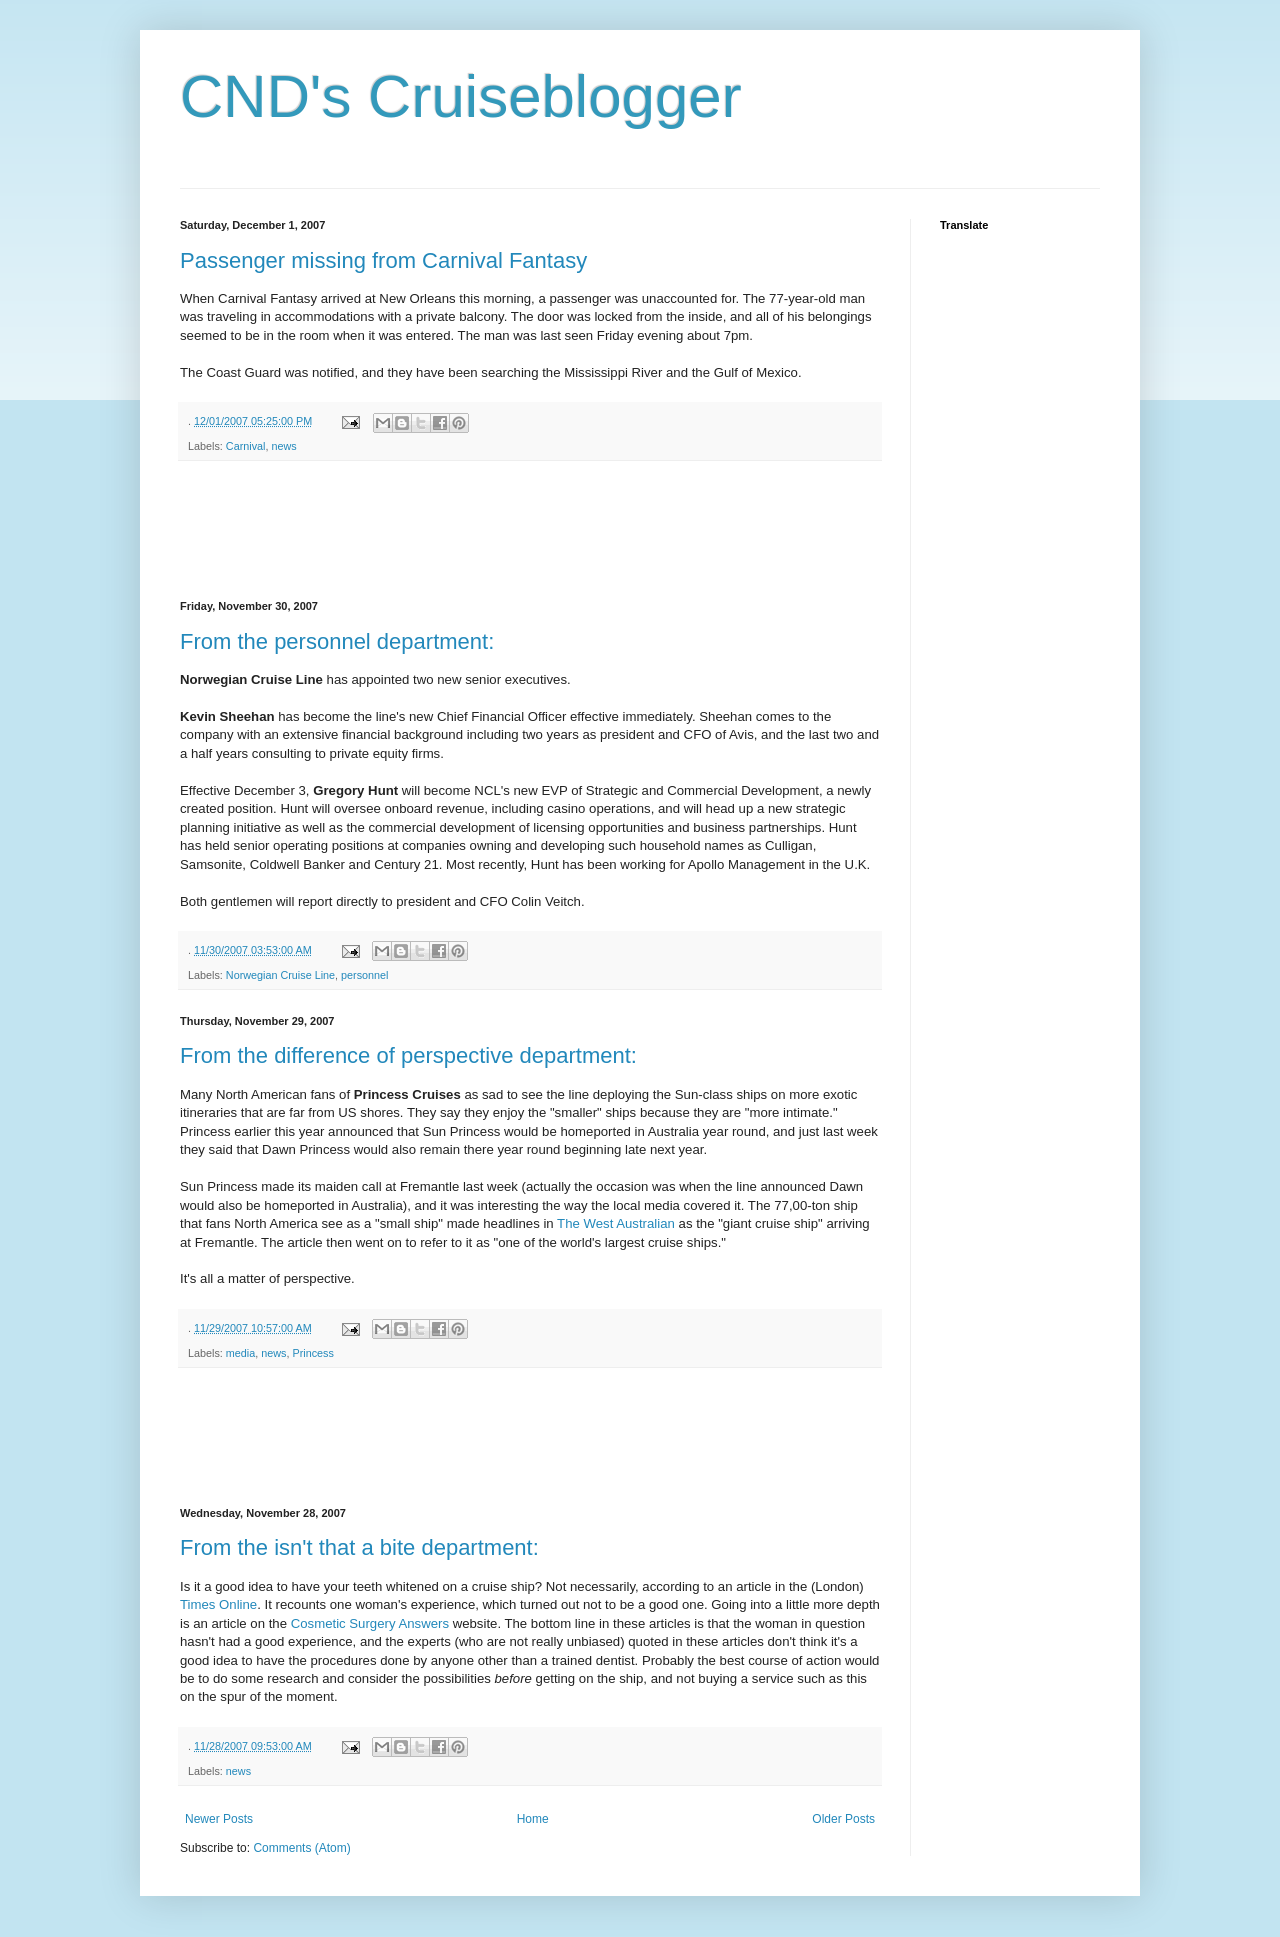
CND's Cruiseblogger (461, 96)
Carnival (246, 446)
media (240, 1353)
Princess (312, 1353)
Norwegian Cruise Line (280, 975)
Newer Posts (219, 1819)
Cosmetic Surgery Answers (370, 1623)
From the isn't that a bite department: (359, 1547)
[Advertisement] (544, 531)
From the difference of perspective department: (408, 1055)
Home (533, 1819)
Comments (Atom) (301, 1848)
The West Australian (616, 1223)
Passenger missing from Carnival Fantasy (383, 260)
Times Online (218, 1604)
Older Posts (843, 1819)
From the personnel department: (337, 641)
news (283, 446)
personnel (364, 975)
